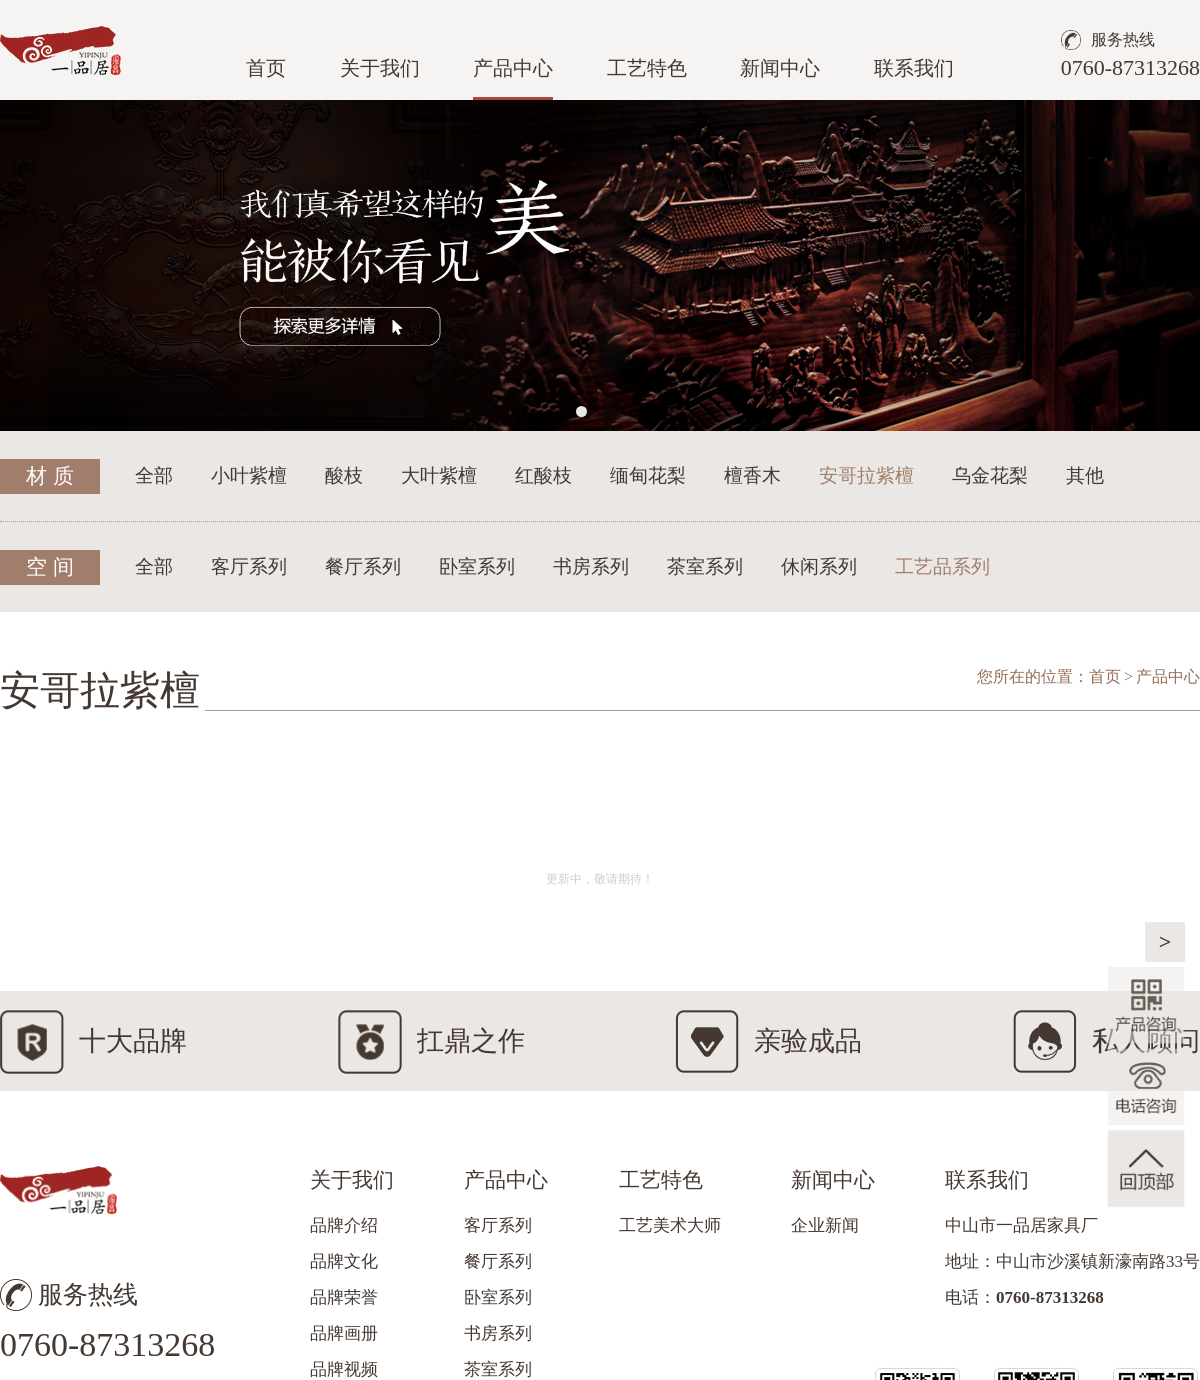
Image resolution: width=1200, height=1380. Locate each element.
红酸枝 (543, 475)
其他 (1085, 475)
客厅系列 (249, 566)
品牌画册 (344, 1333)
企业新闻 (825, 1225)
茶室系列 (705, 566)
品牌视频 (344, 1369)
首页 (266, 68)
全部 (154, 475)
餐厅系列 (363, 566)
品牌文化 (344, 1261)
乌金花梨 (990, 475)
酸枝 (344, 475)
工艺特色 (647, 68)
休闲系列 (819, 566)
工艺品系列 (942, 566)
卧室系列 (477, 566)
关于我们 (380, 68)
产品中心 (513, 68)
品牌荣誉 (344, 1297)
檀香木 (752, 475)
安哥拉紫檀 (866, 475)
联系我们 (914, 68)
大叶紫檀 (439, 475)
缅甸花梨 (648, 475)
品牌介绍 (344, 1225)
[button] (581, 411)
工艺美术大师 (670, 1225)
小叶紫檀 (249, 475)
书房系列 (591, 566)
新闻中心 (780, 68)
